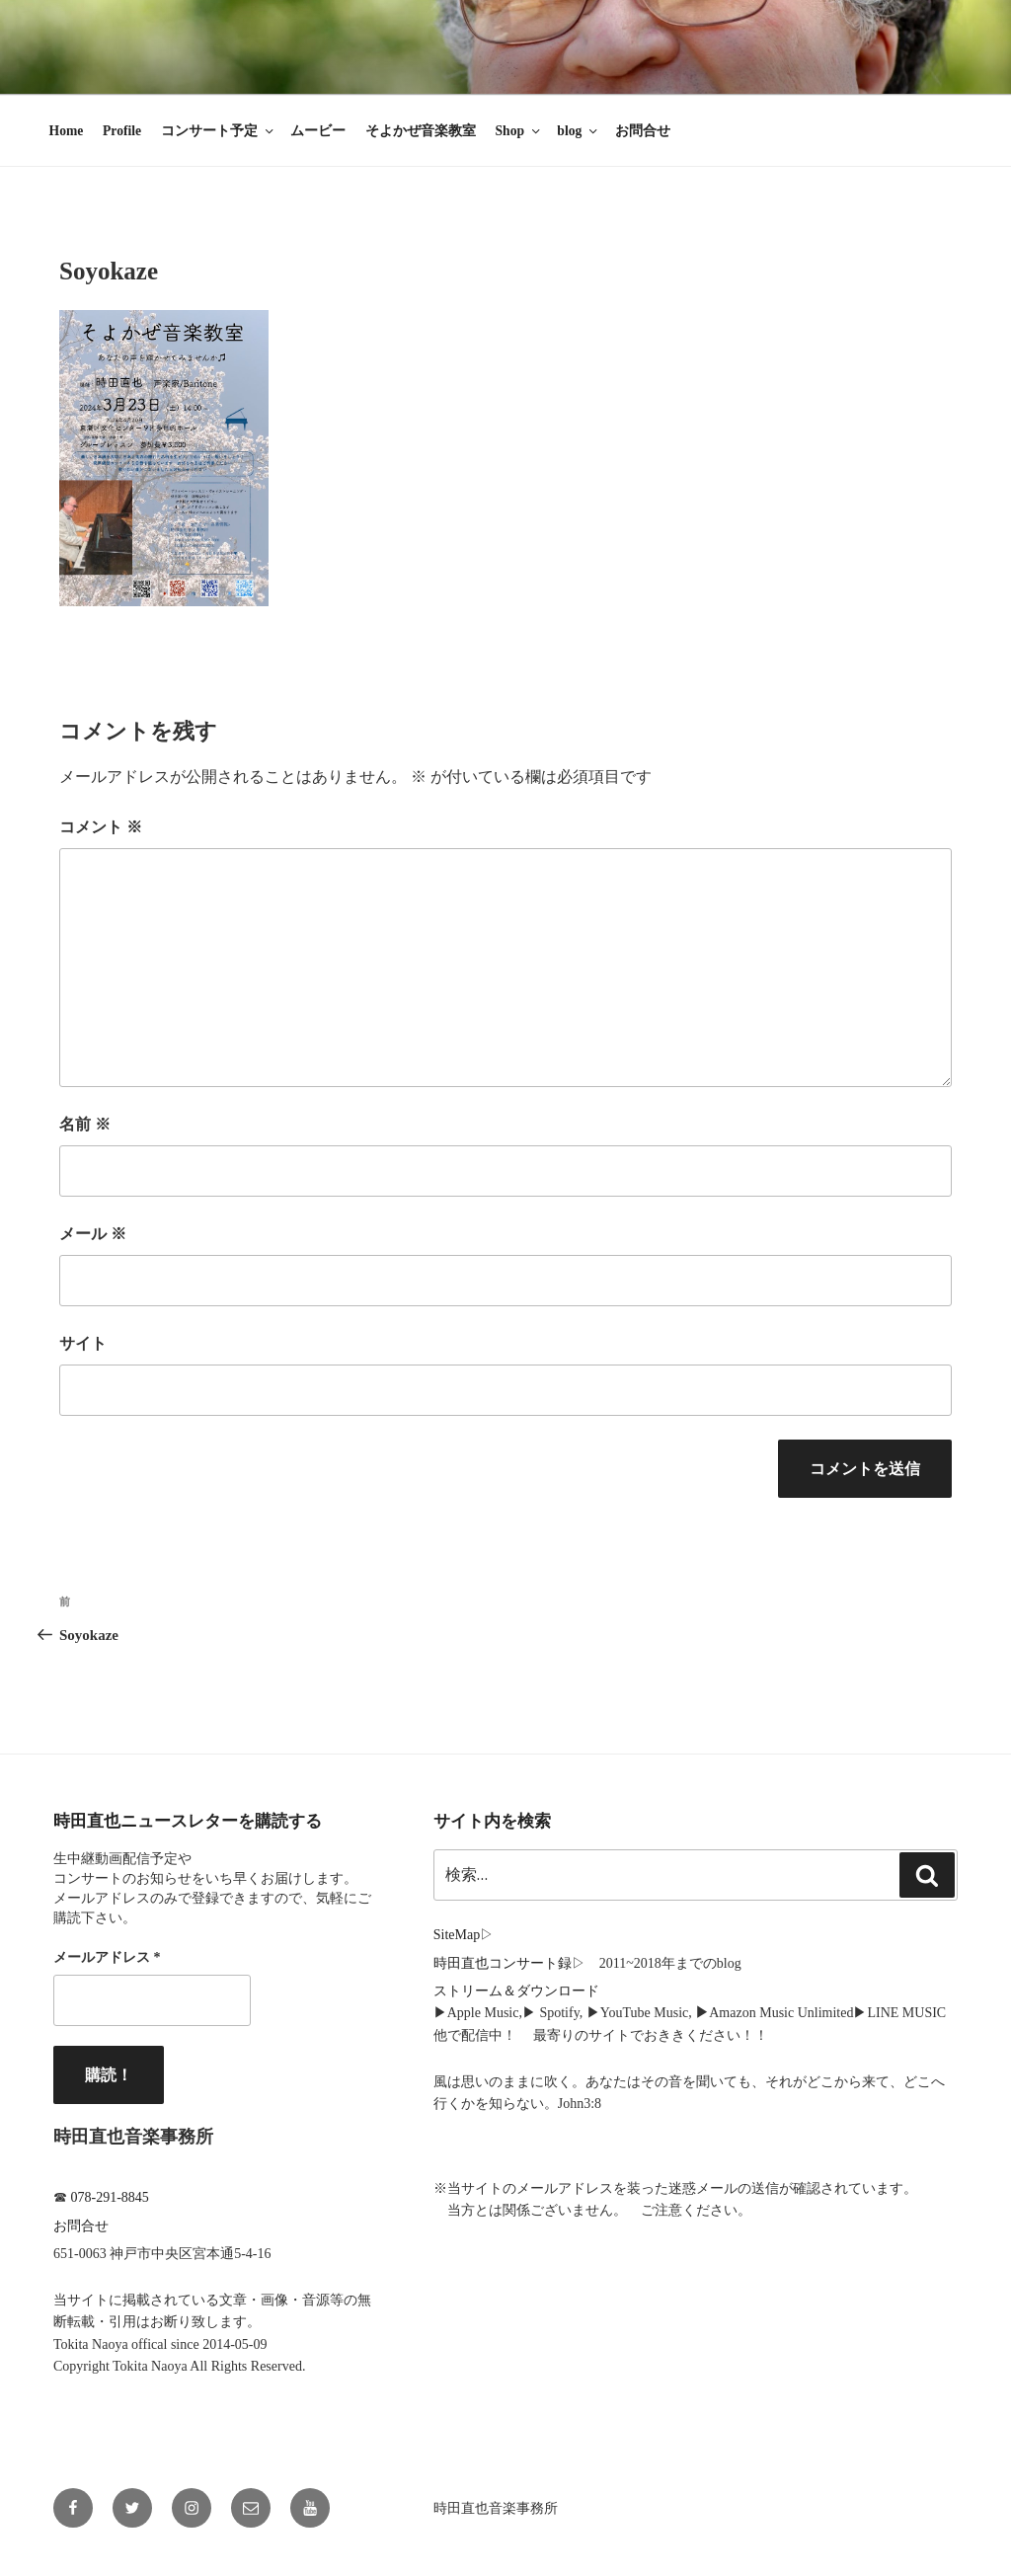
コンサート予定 (218, 130)
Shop (519, 130)
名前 (85, 1124)
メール (92, 1233)
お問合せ (642, 130)
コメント (100, 827)
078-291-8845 (110, 2197)
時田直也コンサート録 (502, 1963)
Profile (122, 130)
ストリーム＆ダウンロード (516, 1991)
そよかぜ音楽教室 (420, 130)
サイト (83, 1343)
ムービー (318, 130)
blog (578, 130)
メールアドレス (107, 1957)
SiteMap (456, 1934)
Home (66, 130)
